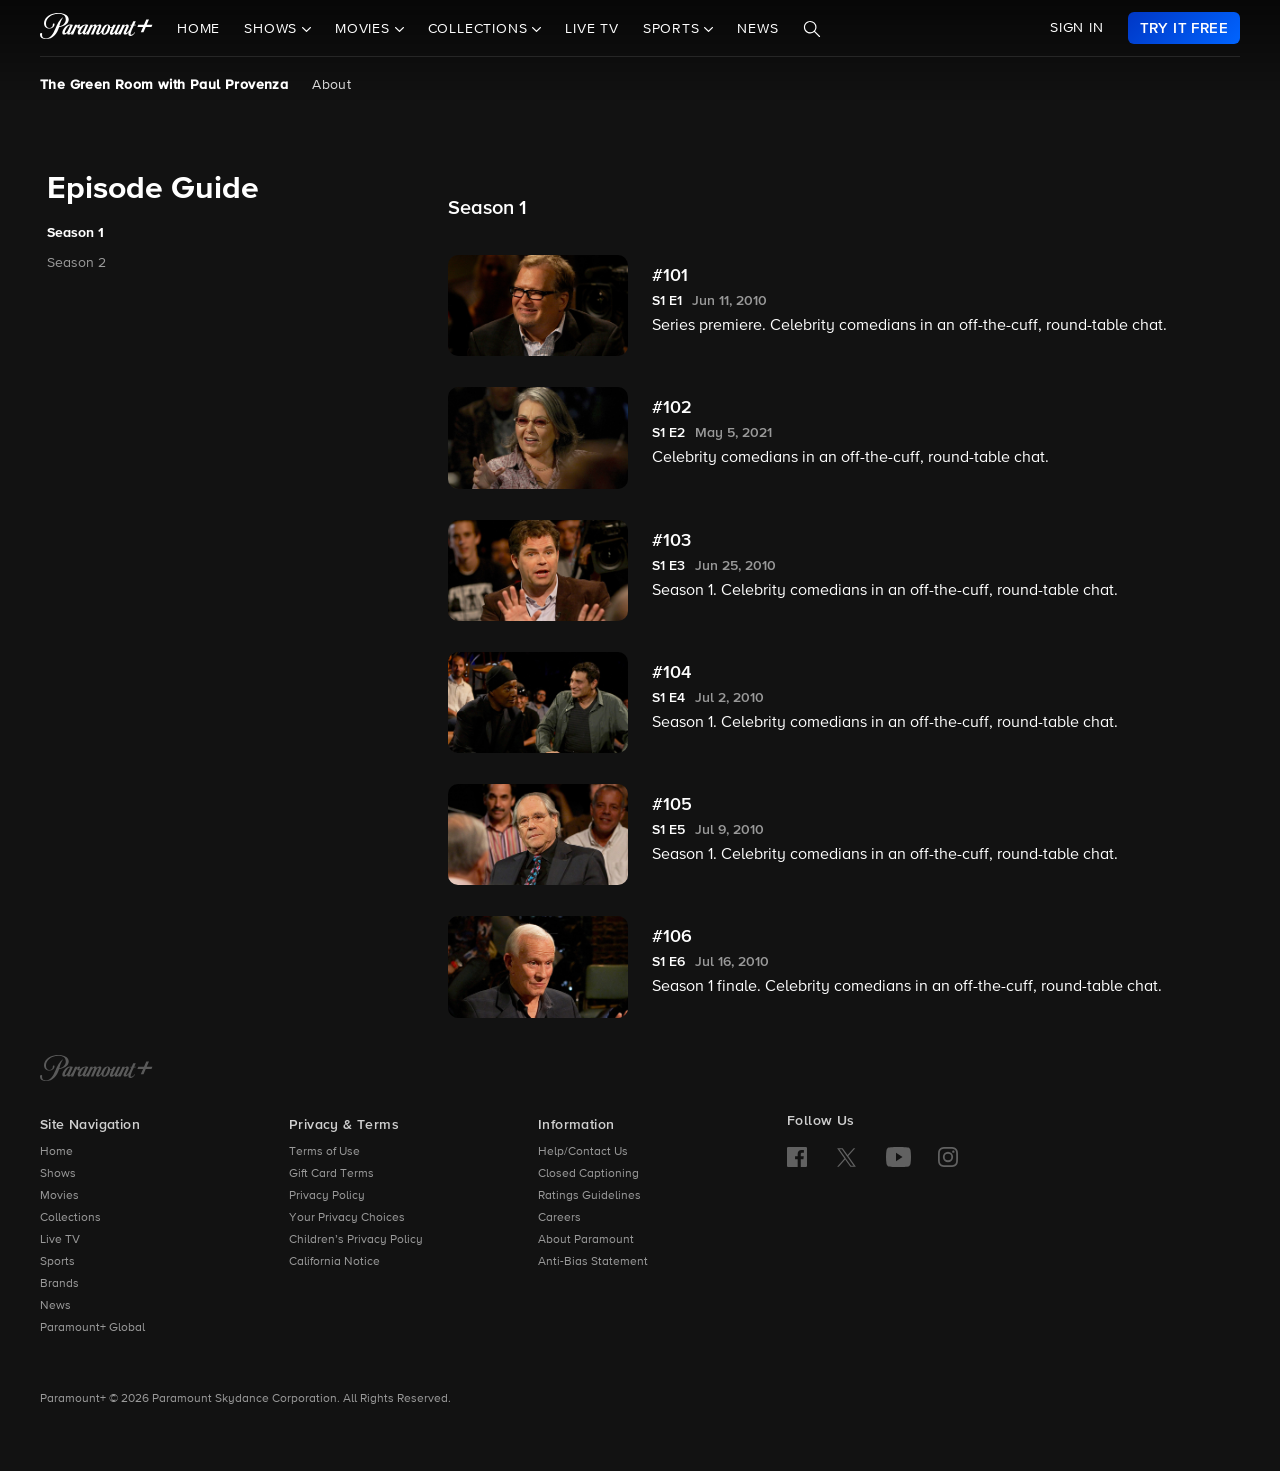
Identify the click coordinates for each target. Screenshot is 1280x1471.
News (757, 29)
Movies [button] (365, 29)
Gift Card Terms (331, 1174)
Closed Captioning (588, 1174)
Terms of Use (324, 1152)
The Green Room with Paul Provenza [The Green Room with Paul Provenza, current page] (164, 85)
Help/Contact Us (583, 1152)
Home (198, 29)
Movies (59, 1196)
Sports (57, 1262)
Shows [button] (273, 29)
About (331, 85)
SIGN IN (1077, 28)
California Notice (334, 1262)
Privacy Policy (327, 1196)
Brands (59, 1284)
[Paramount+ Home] (96, 1070)
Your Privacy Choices (347, 1218)
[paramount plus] (96, 28)
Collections (70, 1218)
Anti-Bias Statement (593, 1262)
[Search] (812, 29)
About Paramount (586, 1240)
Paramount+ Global (92, 1328)
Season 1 (75, 233)
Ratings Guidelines (589, 1196)
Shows (58, 1174)
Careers (559, 1218)
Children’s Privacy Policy (356, 1240)
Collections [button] (480, 29)
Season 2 (76, 263)
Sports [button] (674, 29)
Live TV (592, 29)
